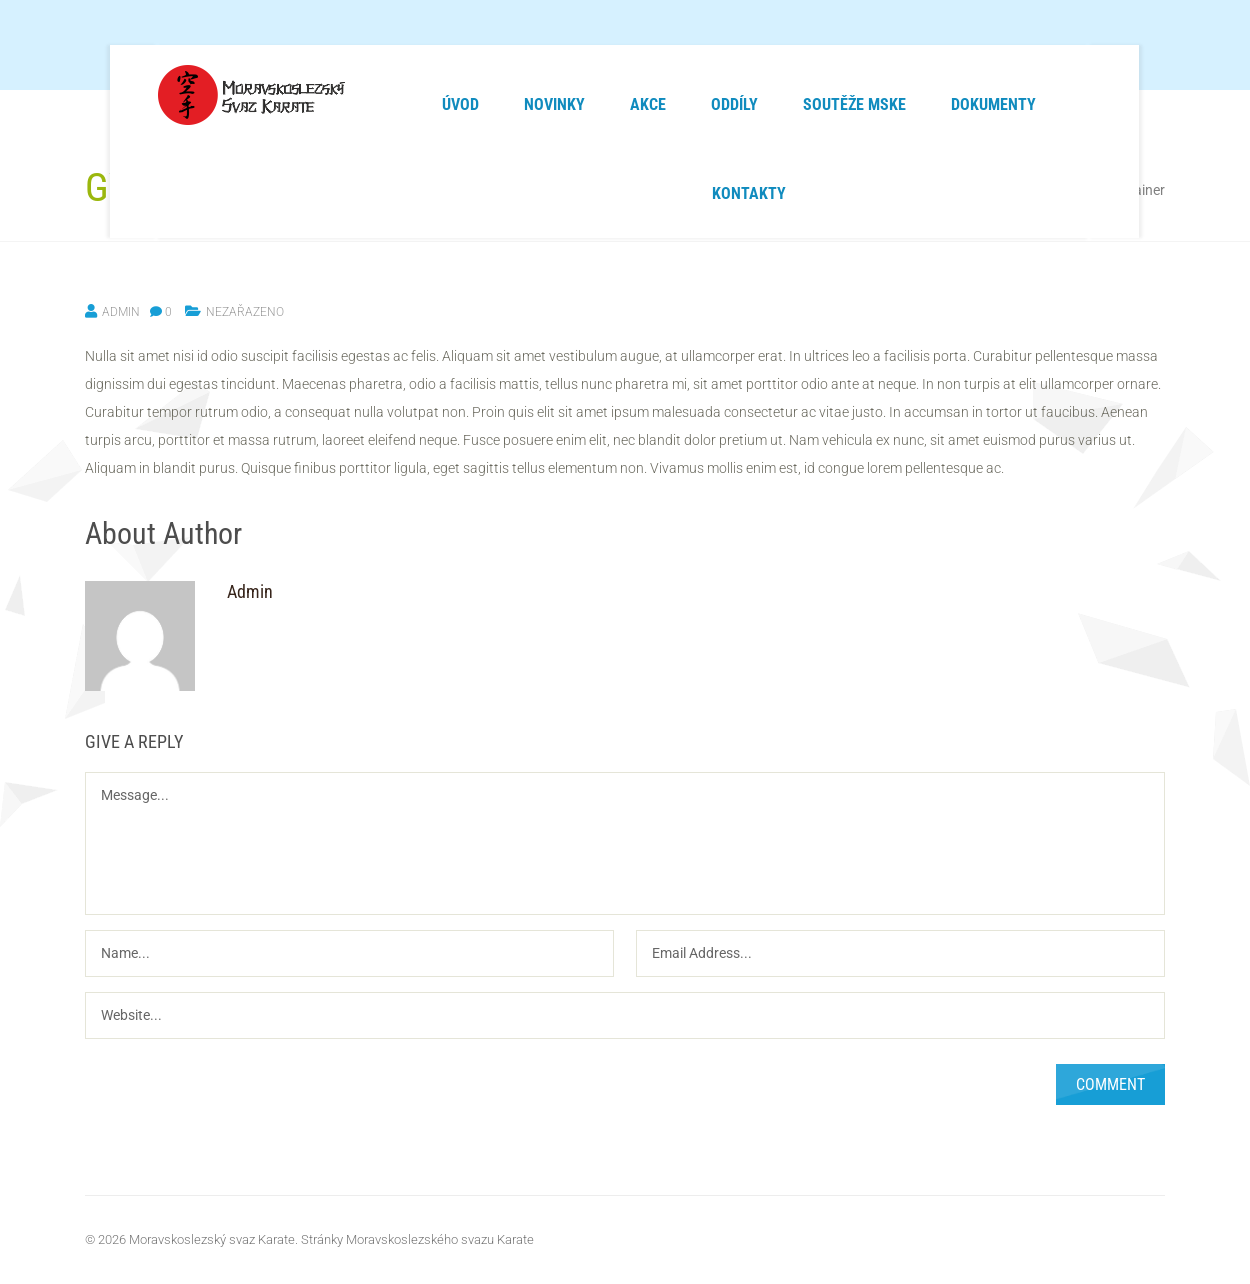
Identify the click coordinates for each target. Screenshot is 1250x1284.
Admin (121, 312)
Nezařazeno (979, 190)
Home (908, 190)
